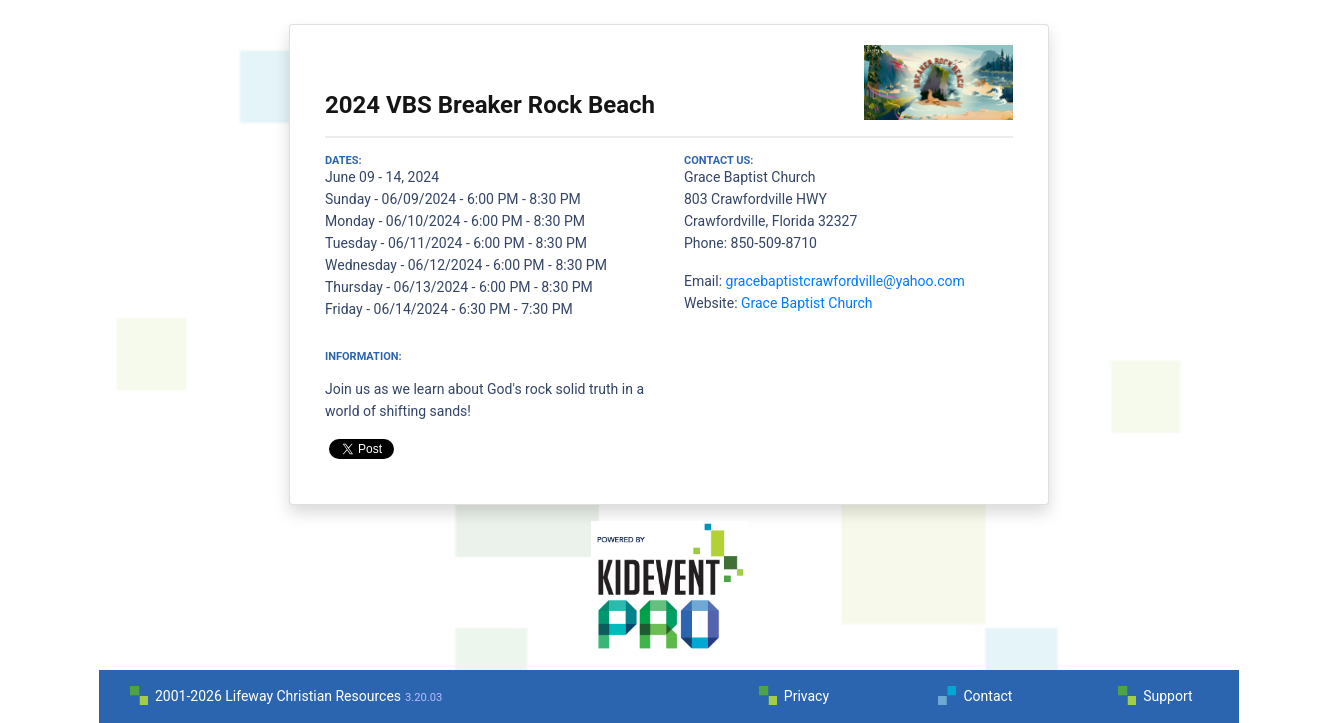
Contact (987, 696)
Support (1167, 696)
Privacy (806, 696)
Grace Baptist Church (807, 303)
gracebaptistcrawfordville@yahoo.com (845, 281)
